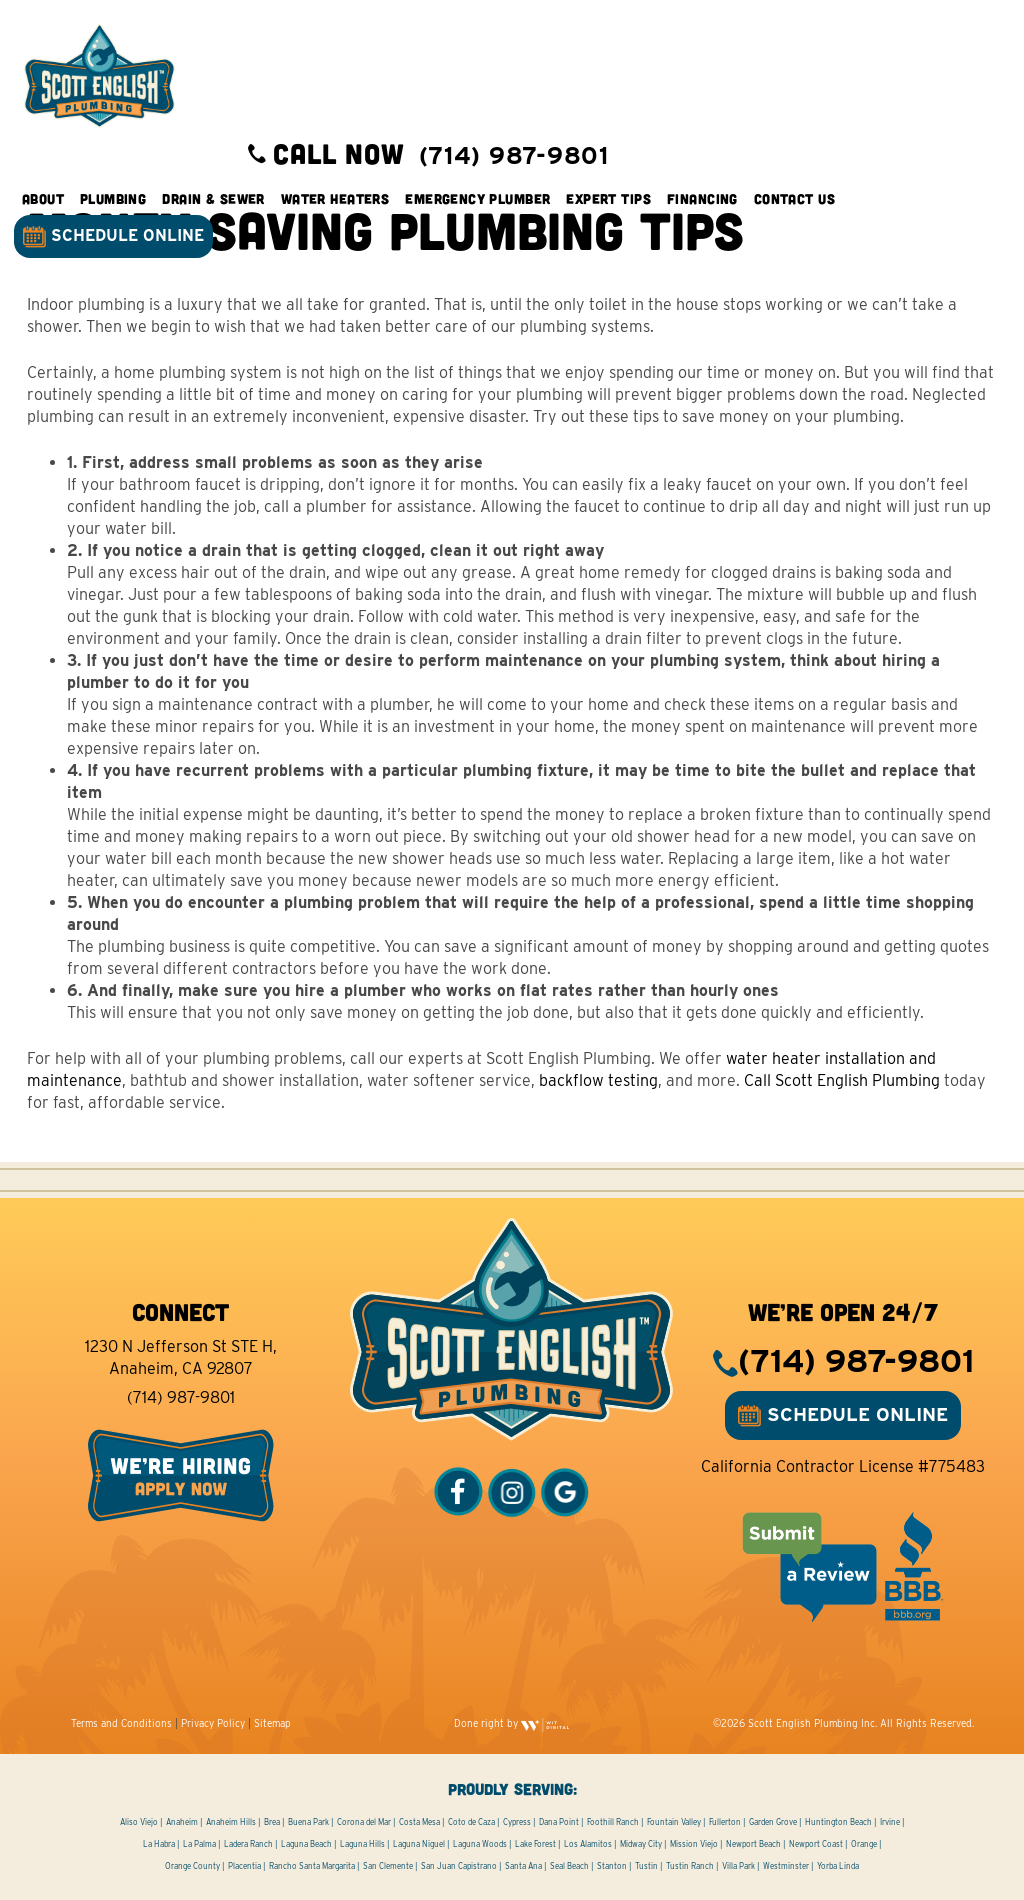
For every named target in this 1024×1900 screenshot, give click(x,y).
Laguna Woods (480, 1844)
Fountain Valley (674, 1822)
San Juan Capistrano (459, 1866)
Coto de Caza (471, 1822)
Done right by (512, 1723)
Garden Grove (773, 1822)
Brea (272, 1822)
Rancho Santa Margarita (312, 1866)
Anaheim (182, 1822)
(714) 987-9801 (181, 1397)
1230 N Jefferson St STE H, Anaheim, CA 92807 (181, 1357)
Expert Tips (610, 199)
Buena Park (308, 1822)
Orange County (192, 1866)
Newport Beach (753, 1844)
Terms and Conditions (121, 1723)
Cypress (517, 1822)
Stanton (612, 1866)
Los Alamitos (588, 1844)
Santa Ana (523, 1866)
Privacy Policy (213, 1723)
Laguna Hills (362, 1844)
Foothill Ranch (613, 1822)
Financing (703, 199)
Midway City (641, 1844)
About (44, 199)
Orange (864, 1844)
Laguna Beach (306, 1844)
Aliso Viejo (139, 1822)
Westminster (786, 1866)
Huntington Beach (838, 1822)
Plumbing (114, 199)
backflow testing (598, 1080)
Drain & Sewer (214, 199)
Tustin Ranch (690, 1866)
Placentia (244, 1866)
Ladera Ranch (248, 1844)
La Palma (199, 1844)
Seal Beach (569, 1866)
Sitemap (272, 1723)
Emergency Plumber (478, 199)
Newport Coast (816, 1844)
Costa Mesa (419, 1822)
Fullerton (725, 1822)
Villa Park (738, 1866)
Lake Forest (535, 1844)
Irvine (890, 1822)
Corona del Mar (364, 1822)
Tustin (646, 1866)
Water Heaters (336, 199)
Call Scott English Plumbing (842, 1080)
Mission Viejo (694, 1844)
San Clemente (388, 1866)
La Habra (159, 1844)
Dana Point (559, 1822)
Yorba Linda (838, 1866)
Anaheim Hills (231, 1822)
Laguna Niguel (419, 1844)
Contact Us (795, 199)
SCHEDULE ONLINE (114, 238)
